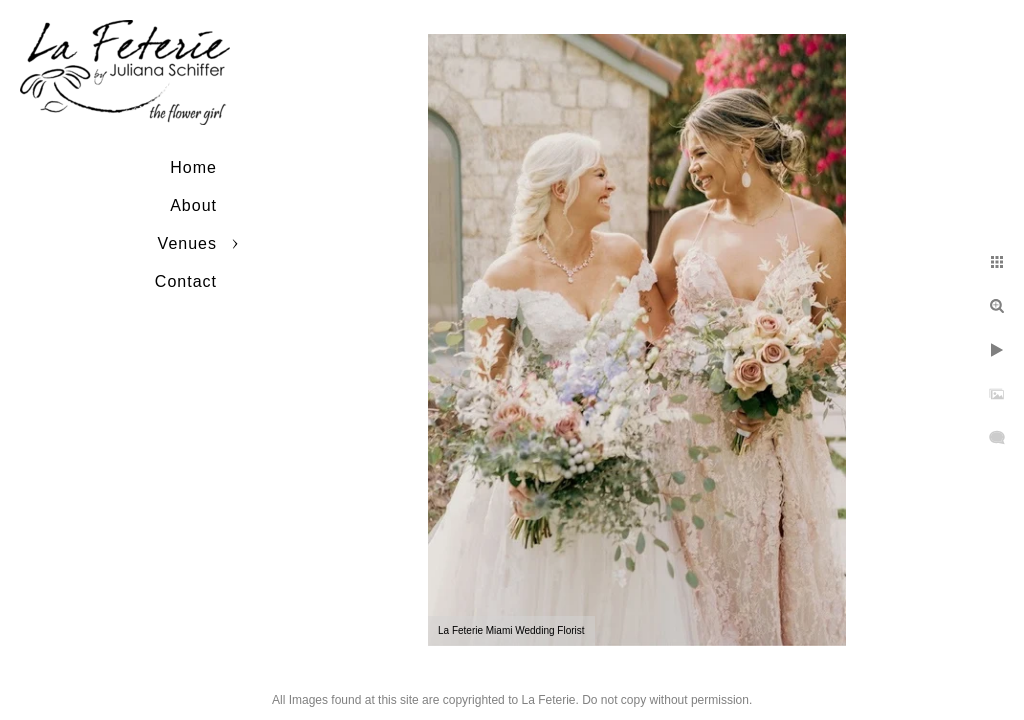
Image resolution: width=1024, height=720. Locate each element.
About (193, 205)
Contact (186, 281)
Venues (187, 243)
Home (193, 167)
